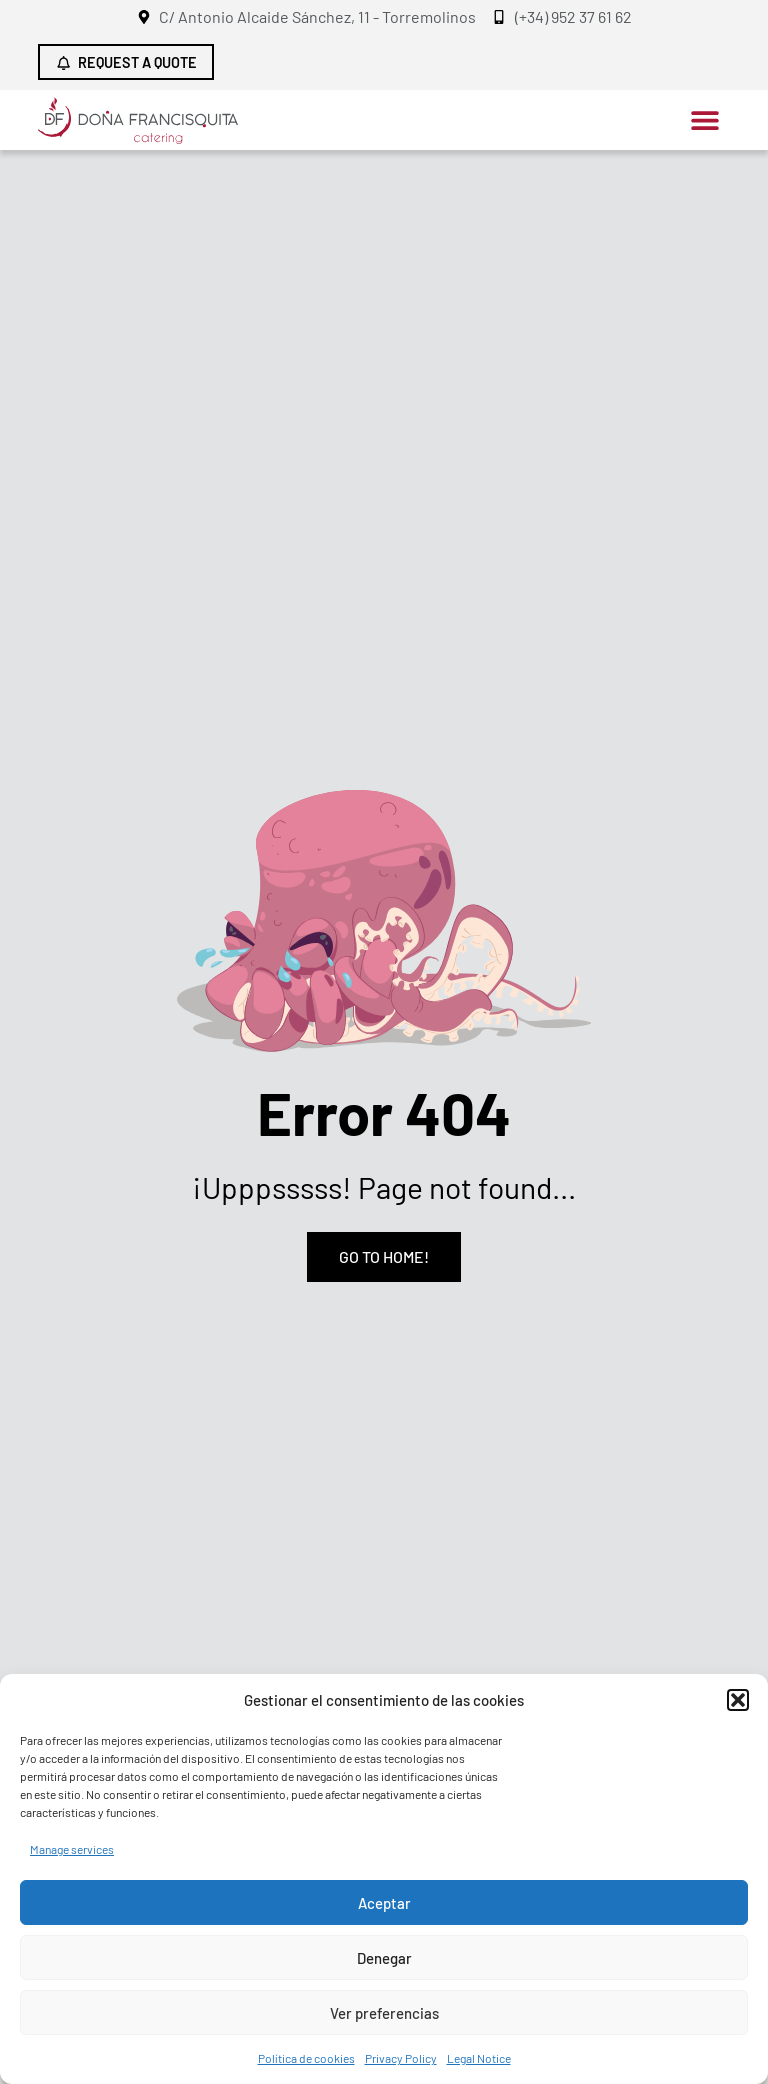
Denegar (384, 1958)
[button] (738, 1700)
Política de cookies (306, 2058)
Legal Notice (479, 2058)
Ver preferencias (384, 2013)
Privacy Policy (401, 2058)
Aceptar (384, 1903)
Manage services (72, 1849)
